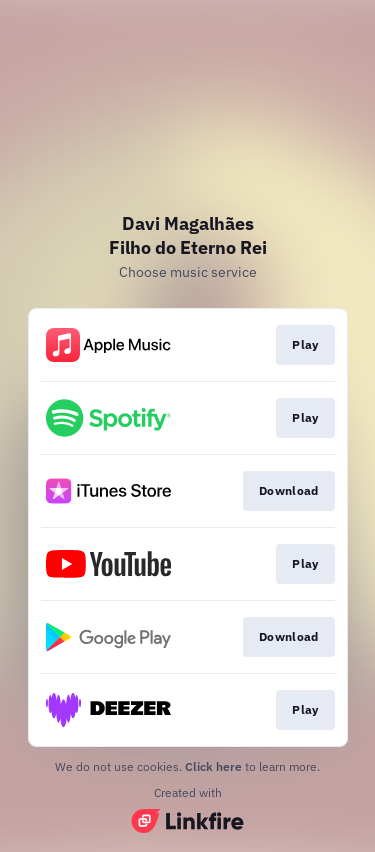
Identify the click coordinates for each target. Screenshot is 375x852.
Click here (213, 766)
